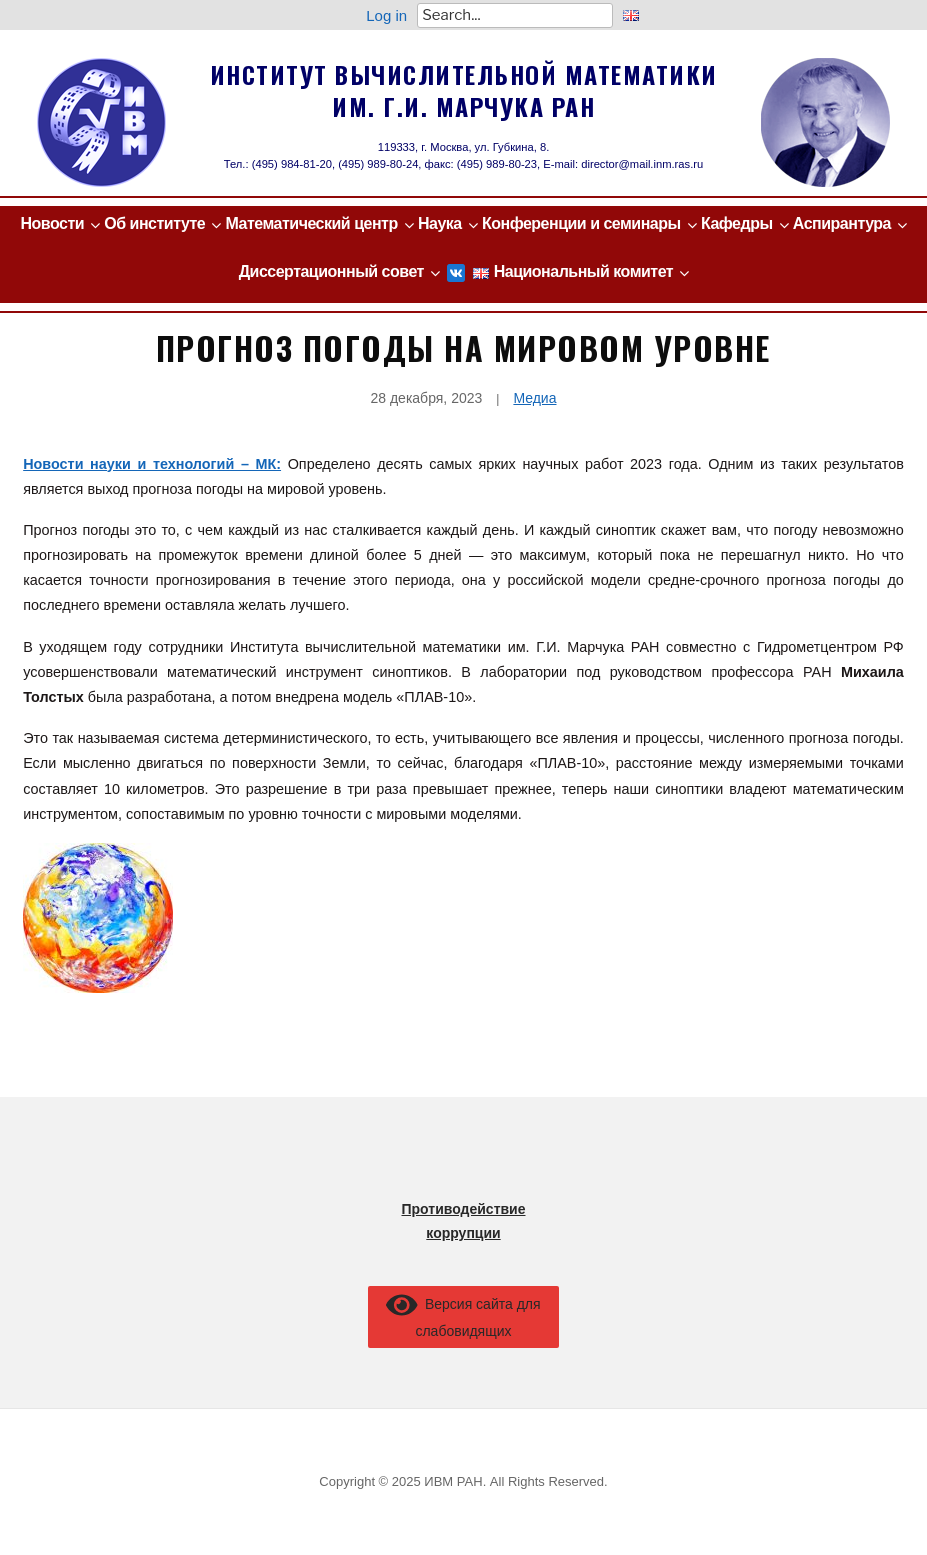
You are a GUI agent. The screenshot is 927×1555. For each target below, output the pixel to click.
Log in (386, 15)
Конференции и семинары (581, 223)
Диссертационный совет (331, 271)
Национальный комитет (583, 271)
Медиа (534, 398)
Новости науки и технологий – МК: (152, 464)
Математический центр (312, 223)
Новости (52, 223)
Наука (440, 223)
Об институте (154, 223)
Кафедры (737, 223)
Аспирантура (842, 223)
